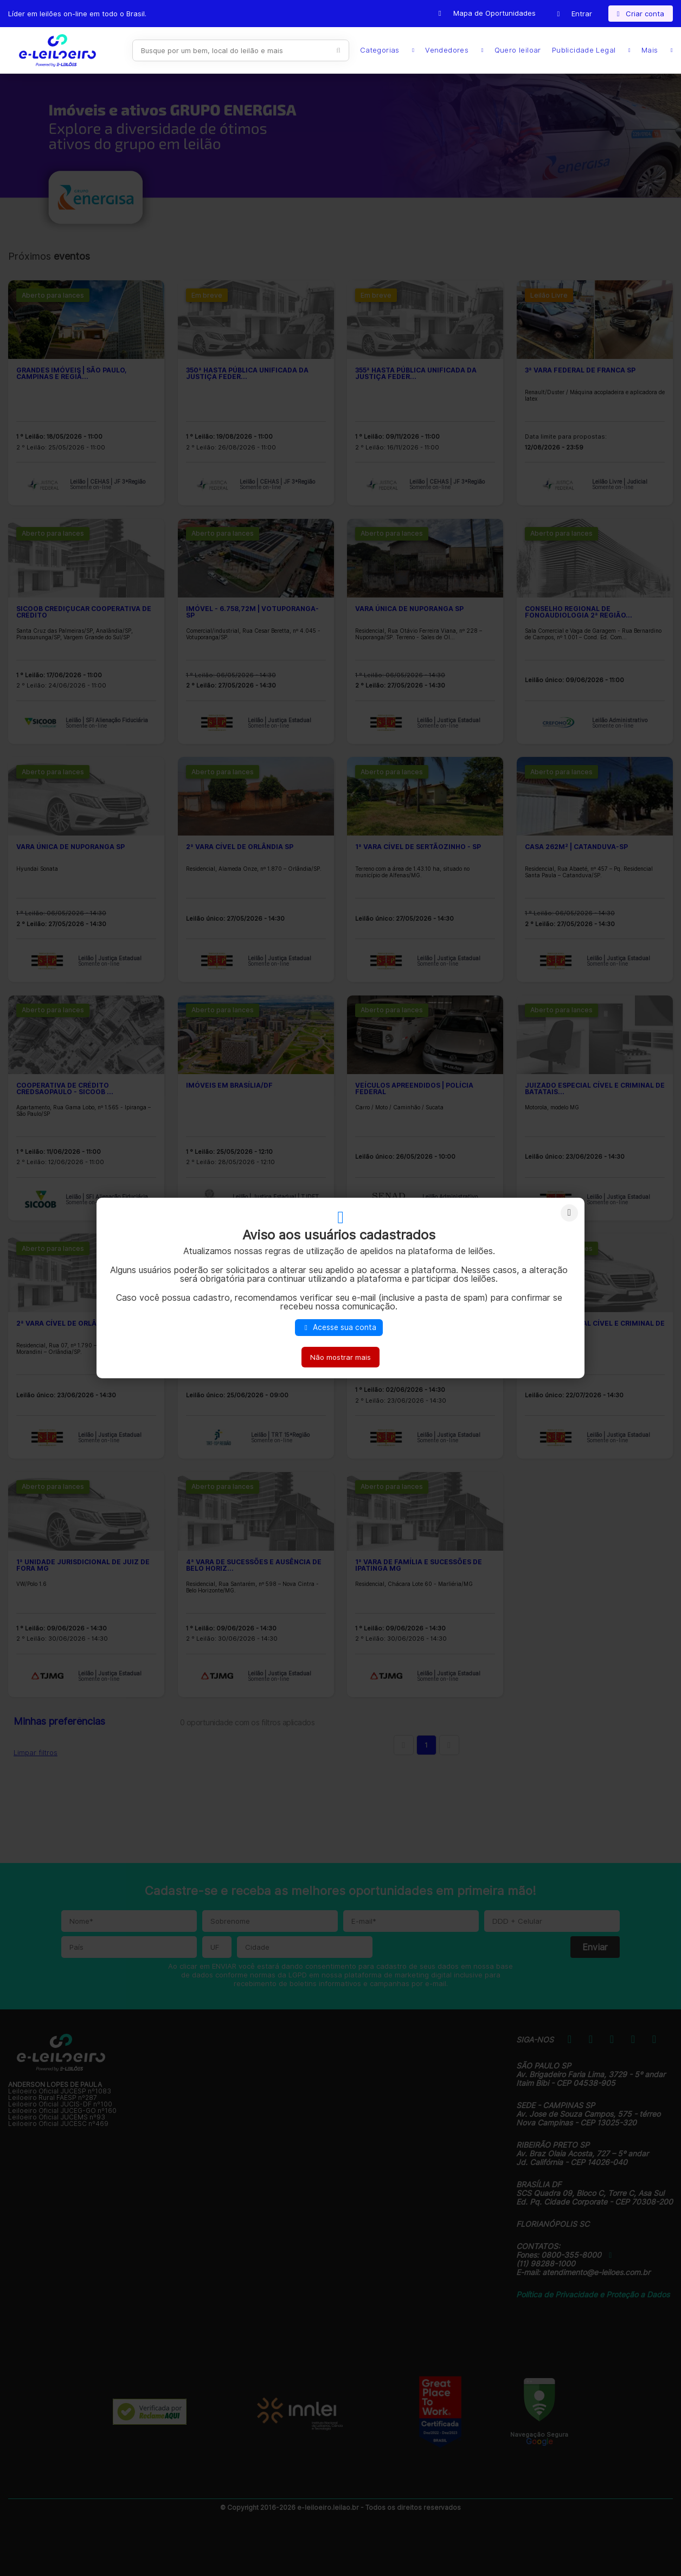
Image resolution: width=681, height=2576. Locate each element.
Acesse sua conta (338, 1327)
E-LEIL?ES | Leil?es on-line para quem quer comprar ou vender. (57, 50)
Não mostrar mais (340, 1357)
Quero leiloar (517, 50)
